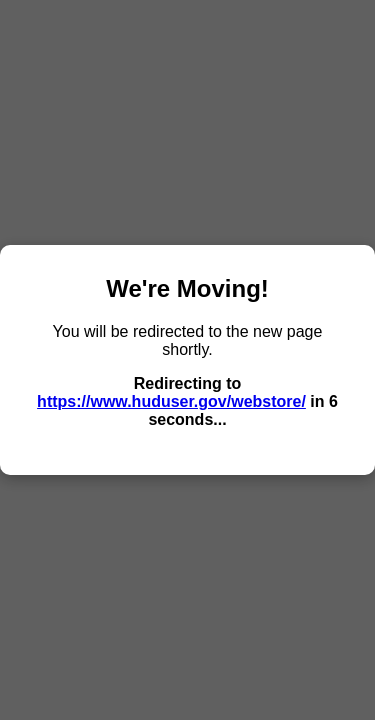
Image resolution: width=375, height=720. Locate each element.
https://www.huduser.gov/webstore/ (171, 401)
